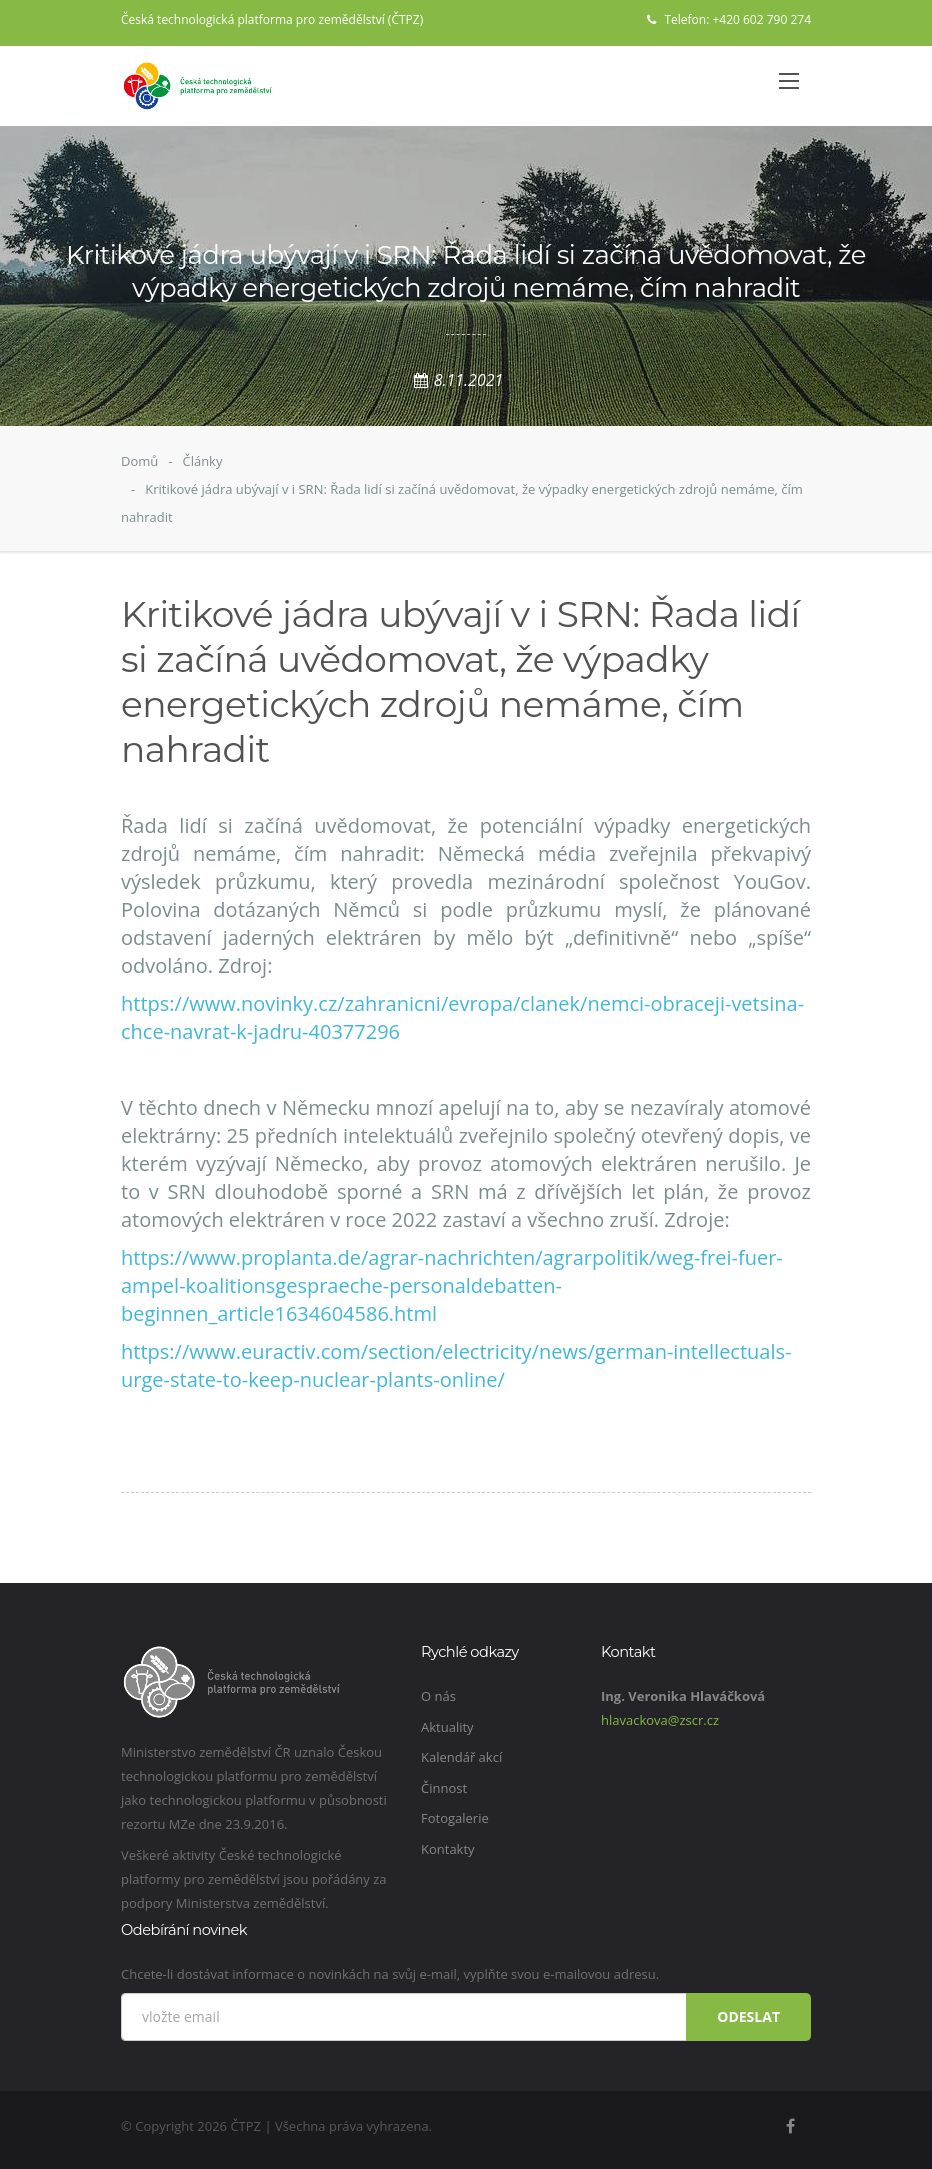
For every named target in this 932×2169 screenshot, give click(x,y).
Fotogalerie (455, 1818)
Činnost (444, 1788)
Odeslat (748, 2016)
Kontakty (448, 1849)
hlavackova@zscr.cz (660, 1720)
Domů (139, 461)
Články (202, 461)
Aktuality (447, 1727)
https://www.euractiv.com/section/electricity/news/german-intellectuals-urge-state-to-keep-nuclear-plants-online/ (456, 1365)
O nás (438, 1696)
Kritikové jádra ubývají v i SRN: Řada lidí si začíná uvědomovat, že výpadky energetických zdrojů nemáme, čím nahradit (462, 503)
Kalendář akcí (461, 1757)
